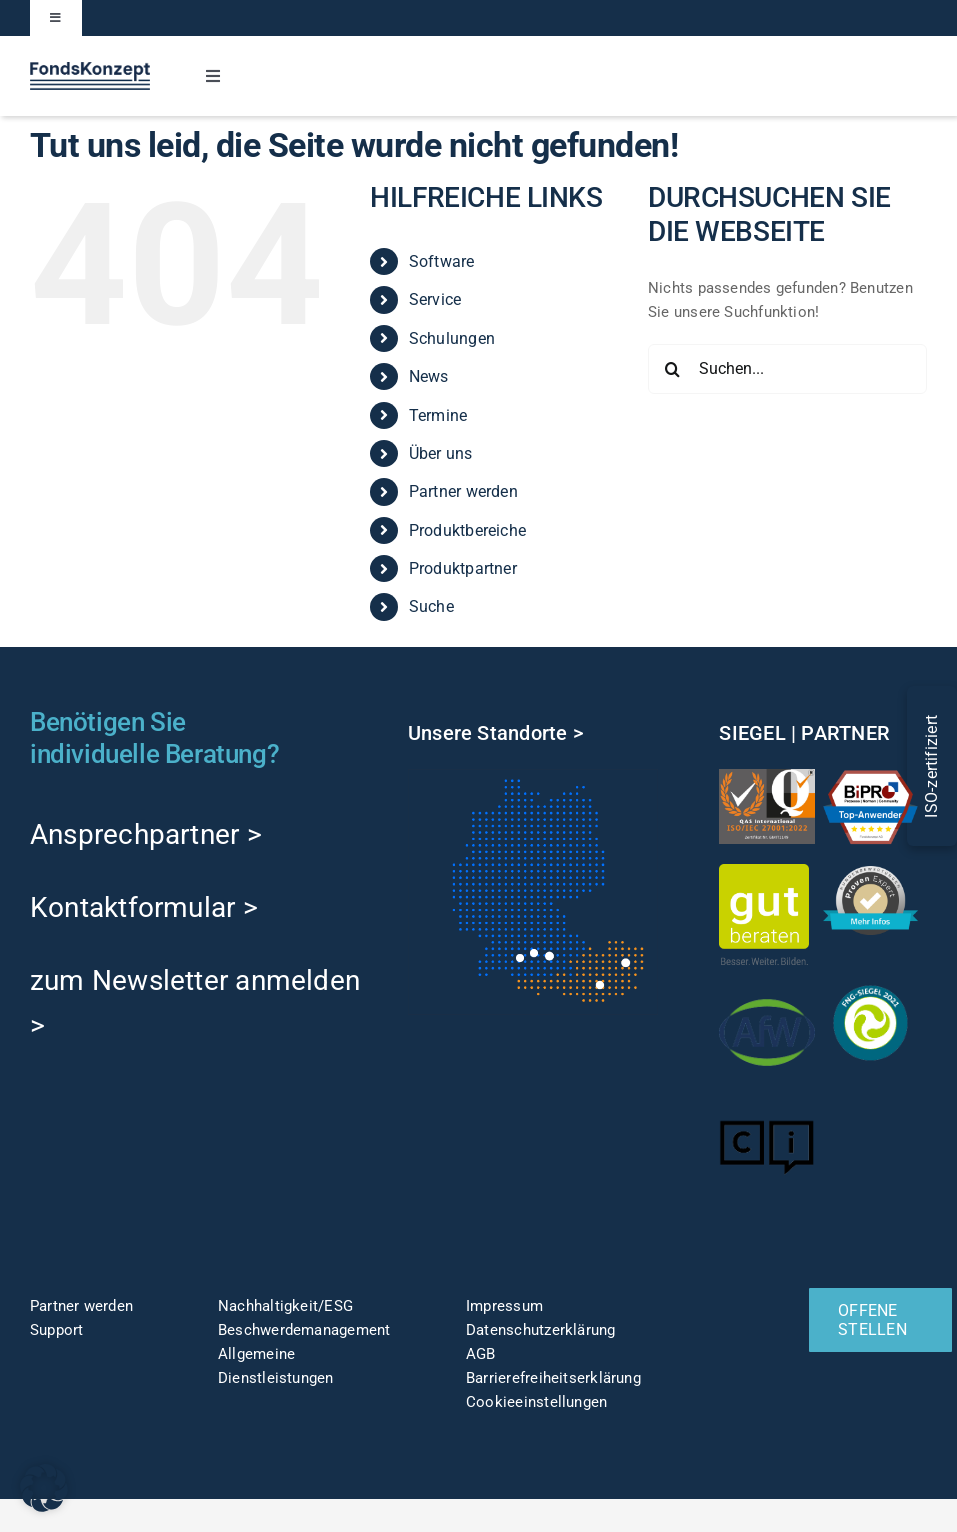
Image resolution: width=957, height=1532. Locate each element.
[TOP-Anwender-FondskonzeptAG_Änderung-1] (871, 776)
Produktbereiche (467, 530)
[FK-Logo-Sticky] (90, 69)
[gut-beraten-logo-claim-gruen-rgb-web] (764, 871)
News (429, 376)
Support (57, 1330)
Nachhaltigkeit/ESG (285, 1306)
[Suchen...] (787, 369)
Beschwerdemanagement (304, 1330)
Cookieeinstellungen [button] (536, 1402)
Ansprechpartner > (146, 834)
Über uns (441, 453)
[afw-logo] (767, 992)
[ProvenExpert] (871, 873)
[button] (44, 1488)
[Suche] (673, 369)
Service (435, 299)
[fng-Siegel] (871, 982)
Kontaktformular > (144, 907)
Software (442, 261)
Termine (438, 415)
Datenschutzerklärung (541, 1330)
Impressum (504, 1306)
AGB (481, 1354)
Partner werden (463, 491)
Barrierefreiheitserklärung (553, 1378)
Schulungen (452, 338)
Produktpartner (463, 568)
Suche (431, 606)
